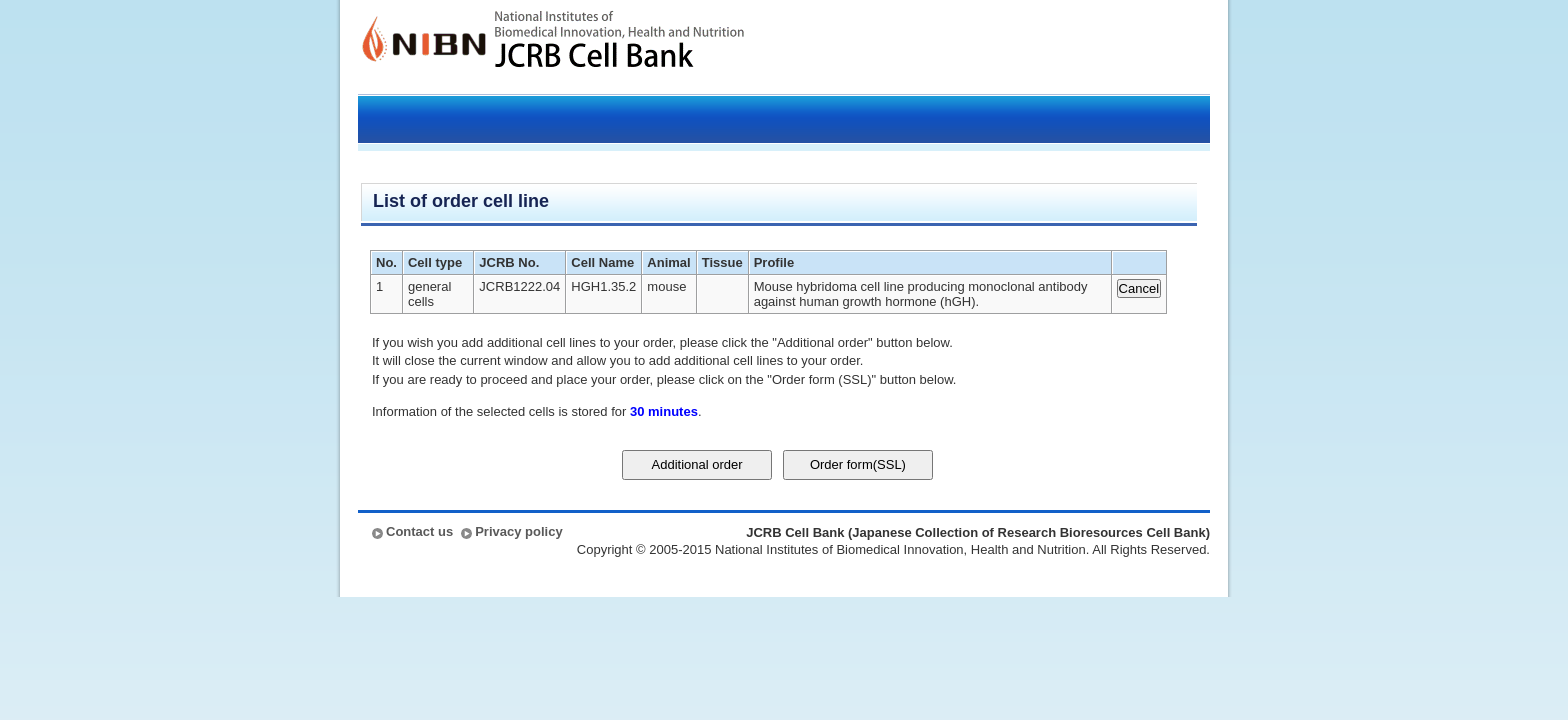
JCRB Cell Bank (619, 47)
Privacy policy (518, 531)
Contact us (419, 531)
